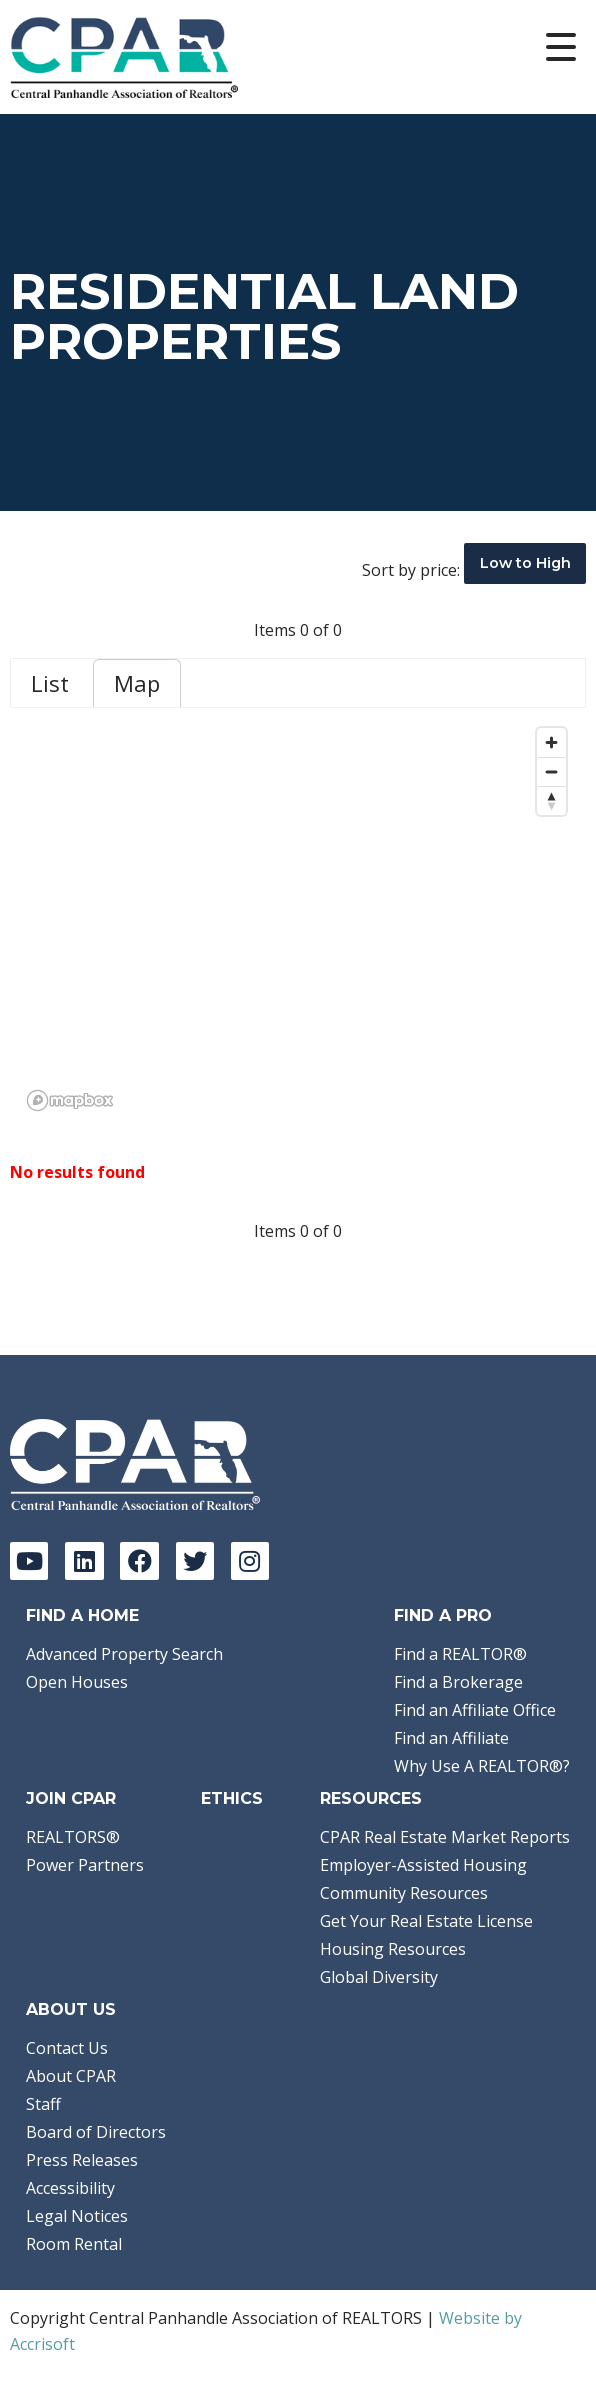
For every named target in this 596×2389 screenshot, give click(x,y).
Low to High (525, 563)
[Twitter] (195, 1561)
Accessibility (70, 2188)
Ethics (232, 1798)
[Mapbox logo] (70, 1100)
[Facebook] (139, 1561)
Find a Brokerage (458, 1682)
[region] (298, 918)
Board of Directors (96, 2132)
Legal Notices (77, 2216)
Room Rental (74, 2244)
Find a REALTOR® (460, 1654)
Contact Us (67, 2048)
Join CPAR (71, 1798)
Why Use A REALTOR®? (482, 1766)
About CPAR (71, 2076)
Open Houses (77, 1682)
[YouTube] (29, 1561)
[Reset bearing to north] (551, 800)
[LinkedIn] (84, 1561)
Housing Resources (393, 1949)
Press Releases (82, 2160)
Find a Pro (443, 1615)
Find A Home (82, 1615)
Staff (43, 2104)
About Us (71, 2009)
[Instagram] (250, 1561)
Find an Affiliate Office (475, 1710)
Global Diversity (379, 1977)
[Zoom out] (551, 771)
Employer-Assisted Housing (423, 1865)
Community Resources (404, 1893)
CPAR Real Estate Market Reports (445, 1837)
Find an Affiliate (451, 1738)
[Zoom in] (551, 742)
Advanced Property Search (124, 1654)
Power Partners (85, 1865)
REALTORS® (73, 1837)
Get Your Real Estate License (426, 1921)
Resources (371, 1798)
